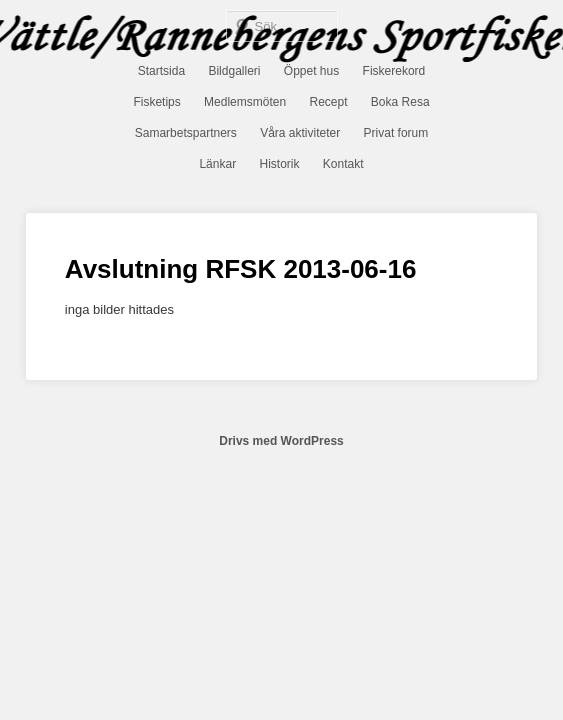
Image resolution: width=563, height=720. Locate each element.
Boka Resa (400, 102)
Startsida (161, 71)
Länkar (217, 164)
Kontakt (343, 164)
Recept (328, 102)
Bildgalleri (234, 71)
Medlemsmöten (245, 102)
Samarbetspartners (186, 133)
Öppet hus (311, 71)
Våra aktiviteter (300, 133)
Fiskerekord (394, 71)
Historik (279, 164)
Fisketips (156, 102)
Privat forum (396, 133)
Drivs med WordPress (281, 441)
